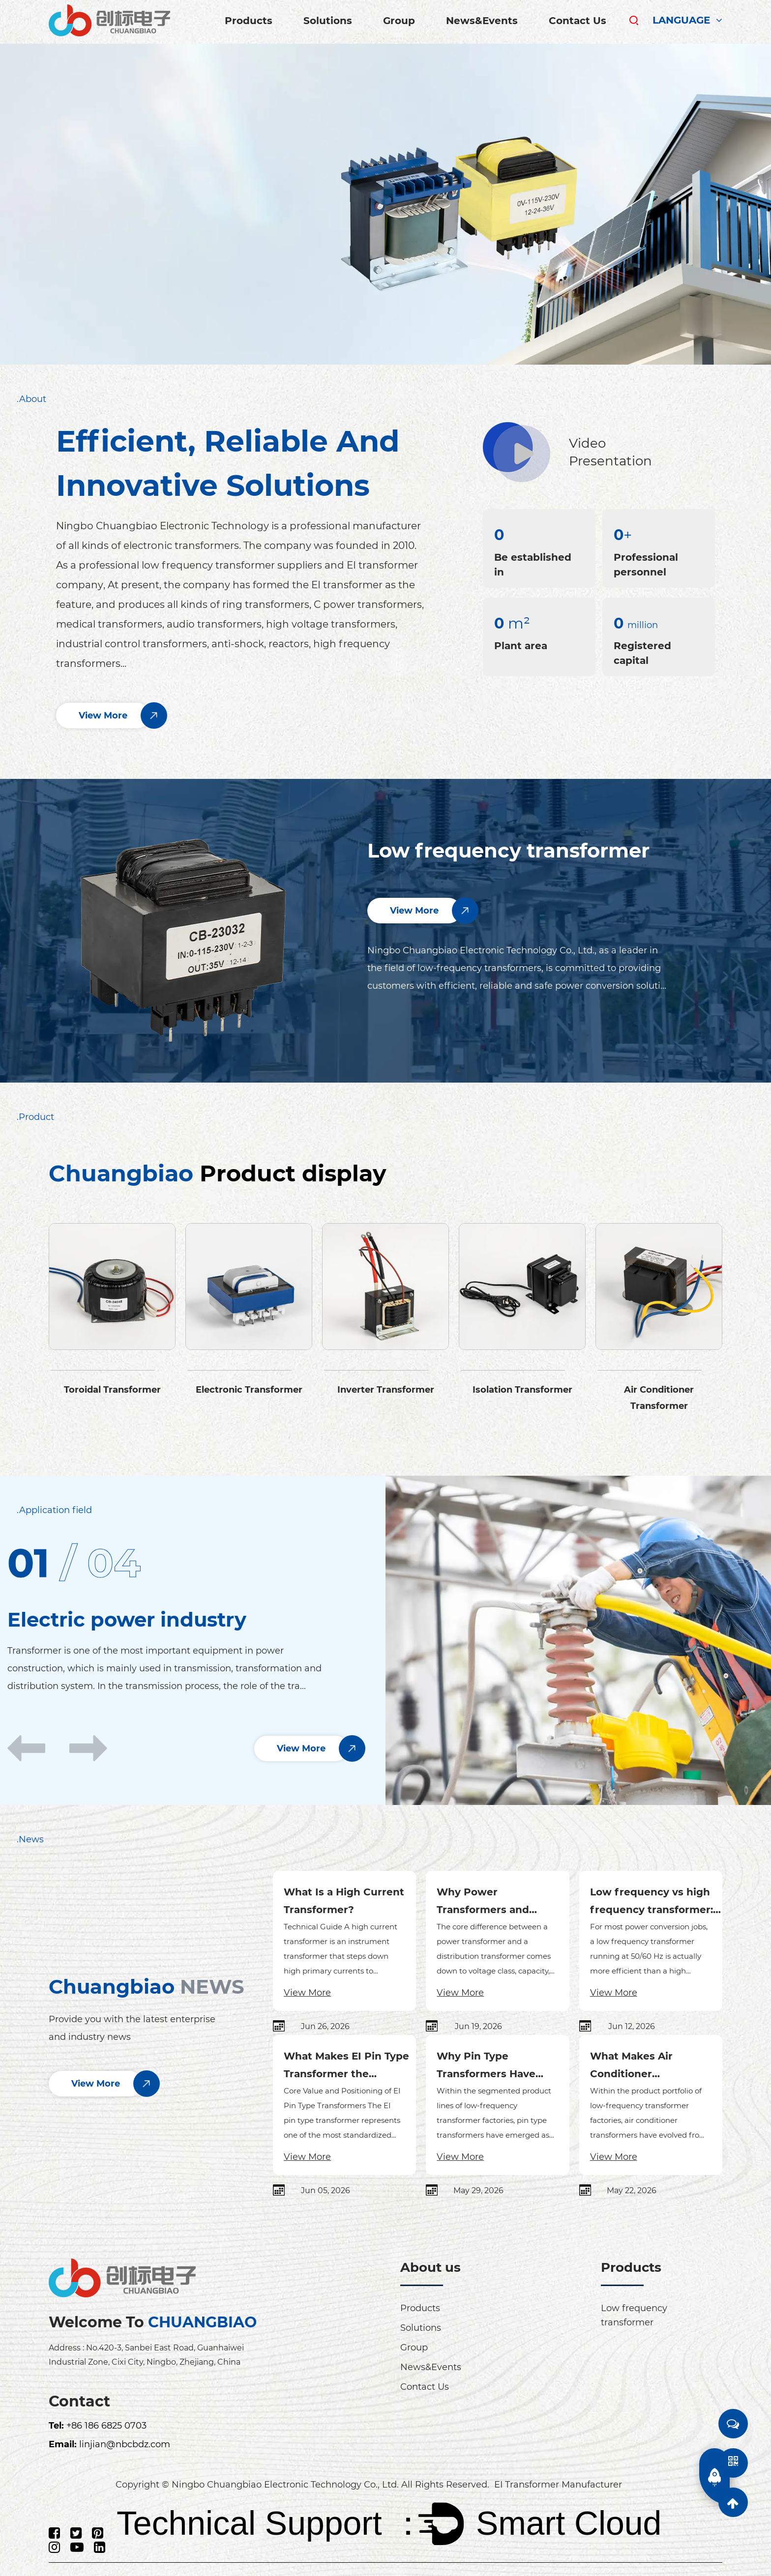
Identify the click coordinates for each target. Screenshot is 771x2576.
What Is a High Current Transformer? (344, 1900)
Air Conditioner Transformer (659, 1397)
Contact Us (577, 21)
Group (399, 21)
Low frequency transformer (508, 849)
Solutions (327, 21)
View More (307, 1992)
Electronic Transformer (249, 1389)
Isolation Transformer (522, 1389)
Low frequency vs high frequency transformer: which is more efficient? (653, 1902)
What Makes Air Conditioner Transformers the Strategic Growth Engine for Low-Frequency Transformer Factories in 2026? (654, 2066)
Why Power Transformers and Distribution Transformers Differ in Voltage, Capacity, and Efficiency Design (494, 1902)
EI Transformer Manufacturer (558, 2483)
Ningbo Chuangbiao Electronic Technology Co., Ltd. (285, 2483)
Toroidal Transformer (112, 1389)
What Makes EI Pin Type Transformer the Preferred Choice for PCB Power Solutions (350, 2066)
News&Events (482, 21)
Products (248, 21)
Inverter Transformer (385, 1389)
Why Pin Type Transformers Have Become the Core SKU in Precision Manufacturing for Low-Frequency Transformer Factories (501, 2066)
